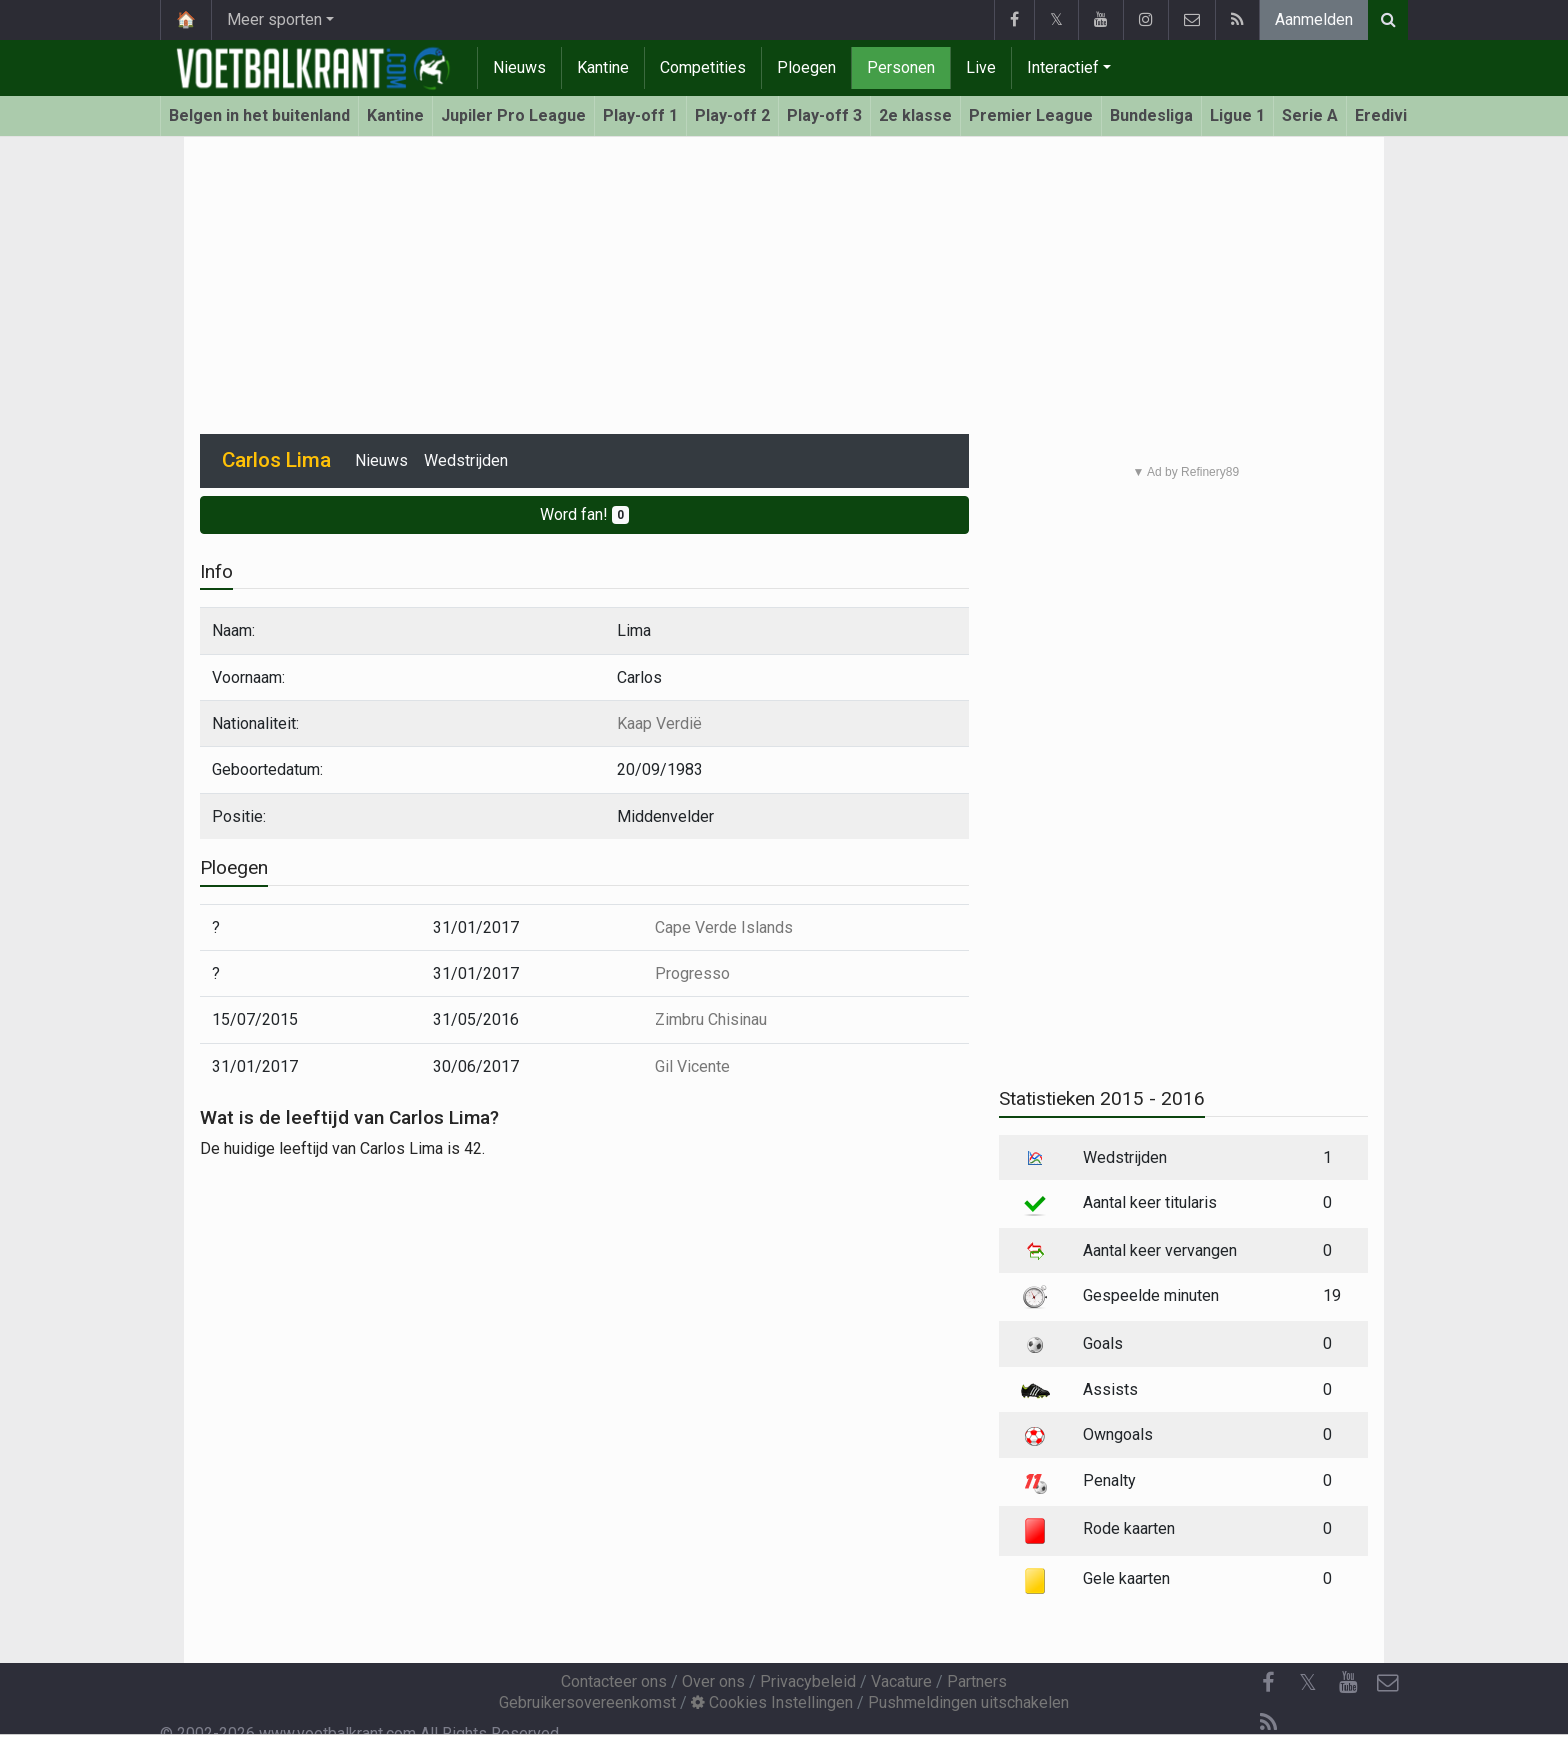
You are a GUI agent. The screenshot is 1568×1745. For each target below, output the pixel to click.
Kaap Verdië (659, 723)
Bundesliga (1151, 115)
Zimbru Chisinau (711, 1019)
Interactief (1063, 67)
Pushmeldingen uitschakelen (968, 1702)
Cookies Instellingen (772, 1702)
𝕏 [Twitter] (1308, 1682)
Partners (977, 1681)
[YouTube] (1348, 1683)
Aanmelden (1314, 19)
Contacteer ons (614, 1681)
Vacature (901, 1681)
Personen (901, 67)
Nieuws (519, 67)
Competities (703, 67)
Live (981, 67)
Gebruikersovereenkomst (587, 1702)
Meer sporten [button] (274, 19)
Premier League (1031, 115)
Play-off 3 (824, 115)
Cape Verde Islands (724, 927)
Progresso (692, 973)
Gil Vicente (692, 1066)
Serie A (1310, 115)
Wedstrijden (466, 460)
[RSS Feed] (1268, 1723)
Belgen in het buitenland (259, 115)
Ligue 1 (1237, 115)
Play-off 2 (732, 115)
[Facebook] (1268, 1683)
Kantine (603, 67)
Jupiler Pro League (513, 115)
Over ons (713, 1681)
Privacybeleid (808, 1681)
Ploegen (806, 67)
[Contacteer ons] (1388, 1683)
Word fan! (584, 514)
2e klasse (915, 115)
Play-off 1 (640, 115)
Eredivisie (1392, 115)
